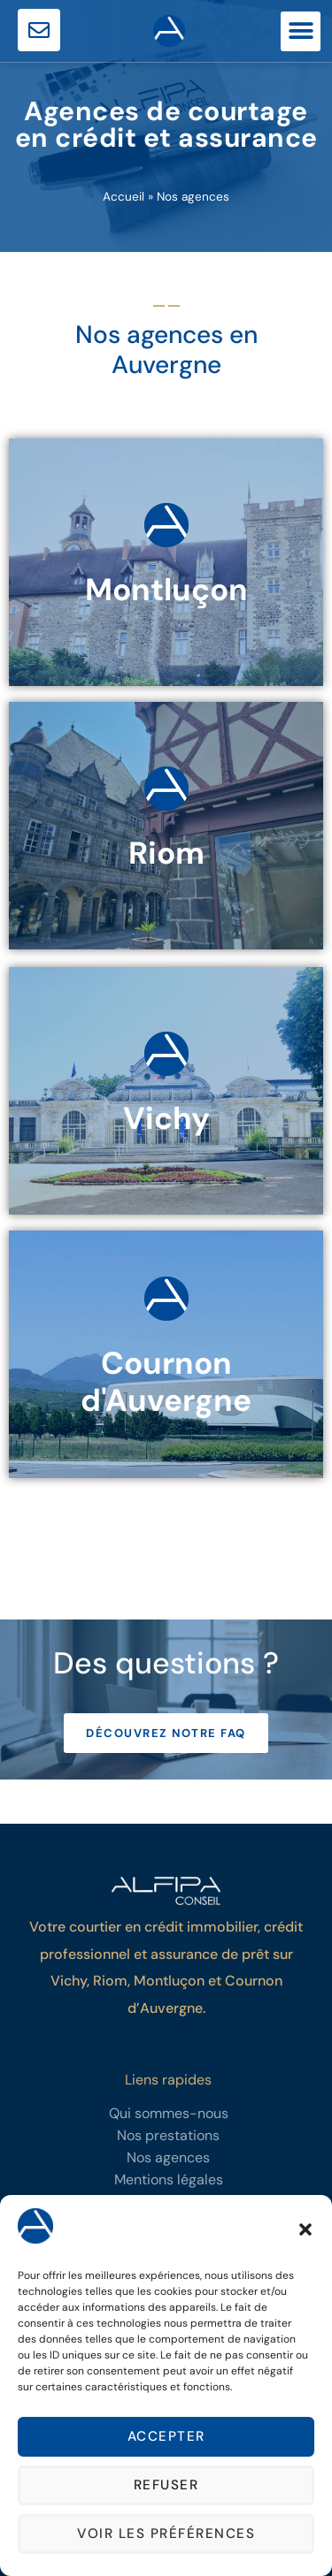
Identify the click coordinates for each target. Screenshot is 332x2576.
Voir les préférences (166, 2534)
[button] (305, 2229)
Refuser (166, 2486)
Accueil (123, 196)
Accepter (166, 2437)
